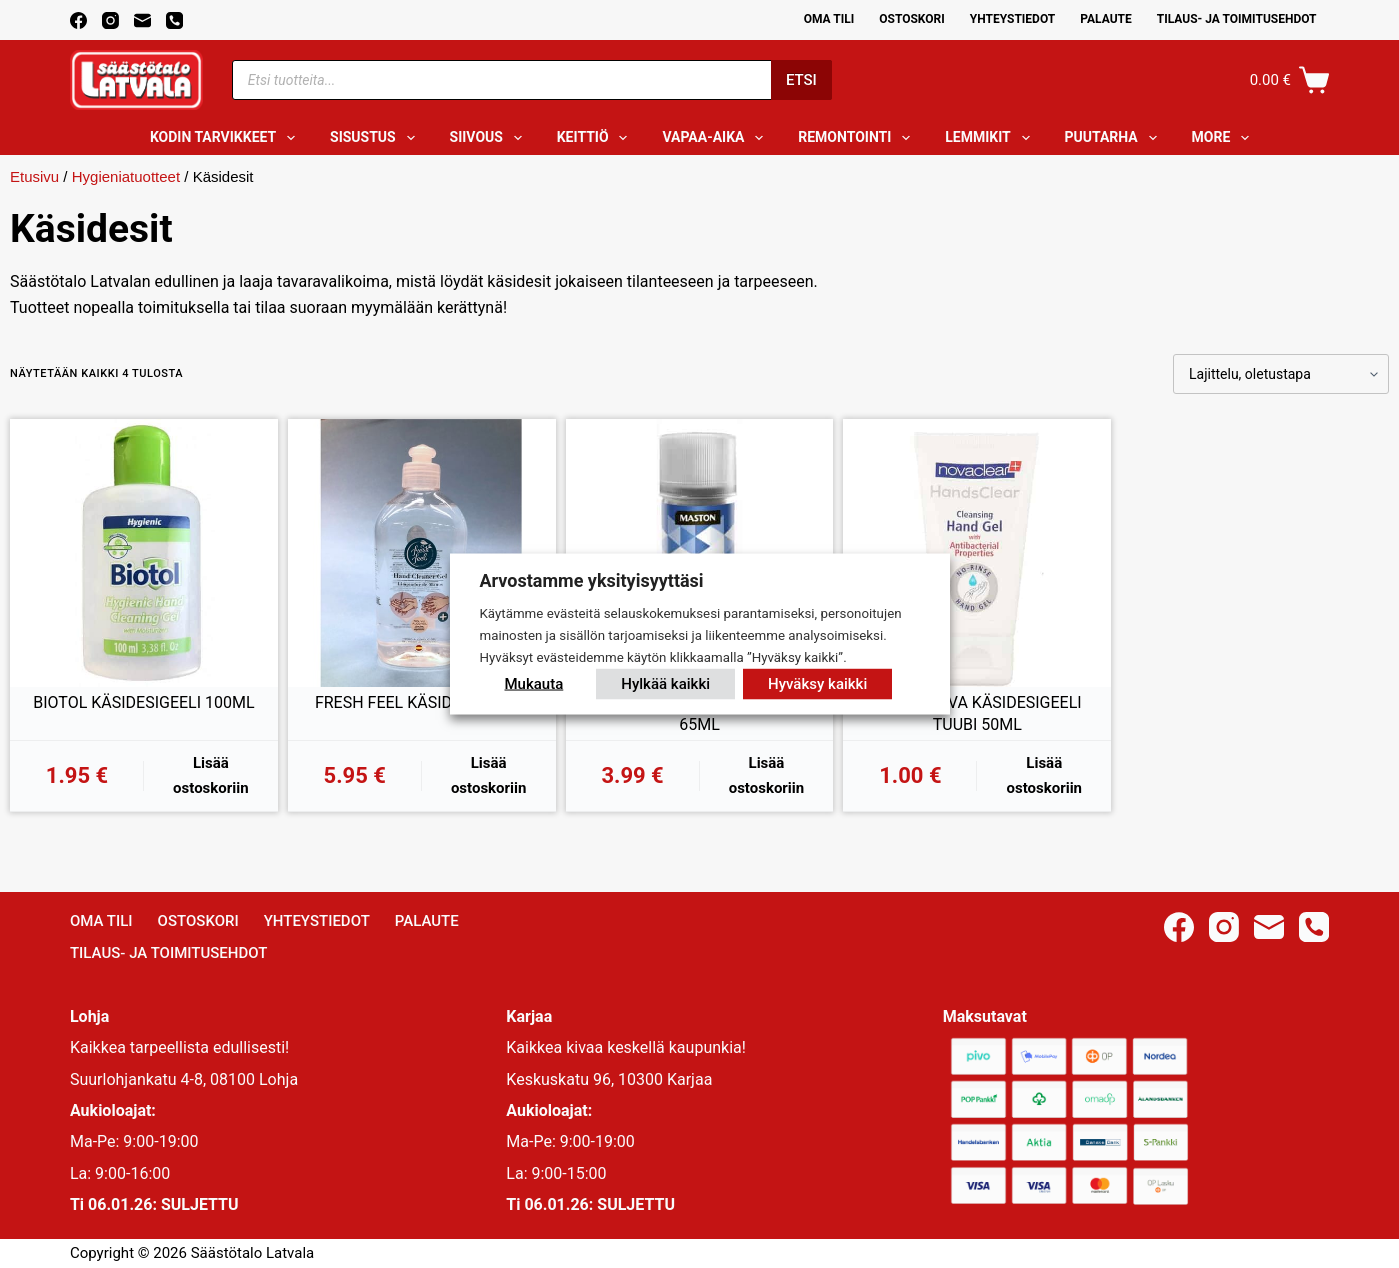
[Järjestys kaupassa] (1281, 374)
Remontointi (858, 138)
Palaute (1106, 19)
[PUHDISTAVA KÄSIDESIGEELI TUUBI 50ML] (977, 553)
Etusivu (34, 176)
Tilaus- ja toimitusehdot (1237, 19)
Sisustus (376, 138)
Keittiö (596, 138)
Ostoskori (912, 19)
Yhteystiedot (1012, 19)
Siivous (490, 138)
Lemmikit (991, 138)
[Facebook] (78, 20)
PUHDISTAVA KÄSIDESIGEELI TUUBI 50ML (977, 713)
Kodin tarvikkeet (226, 138)
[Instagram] (110, 20)
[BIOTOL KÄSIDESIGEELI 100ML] (144, 553)
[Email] (142, 20)
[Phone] (174, 20)
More (1225, 138)
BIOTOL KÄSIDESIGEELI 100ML (143, 702)
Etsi (801, 80)
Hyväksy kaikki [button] (817, 683)
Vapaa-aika (716, 138)
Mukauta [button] (534, 683)
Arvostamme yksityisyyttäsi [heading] (592, 580)
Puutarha (1115, 138)
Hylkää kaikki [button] (665, 683)
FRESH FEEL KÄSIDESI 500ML (422, 702)
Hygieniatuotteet (126, 176)
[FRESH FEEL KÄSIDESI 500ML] (422, 553)
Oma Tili (829, 19)
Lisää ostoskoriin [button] (211, 775)
